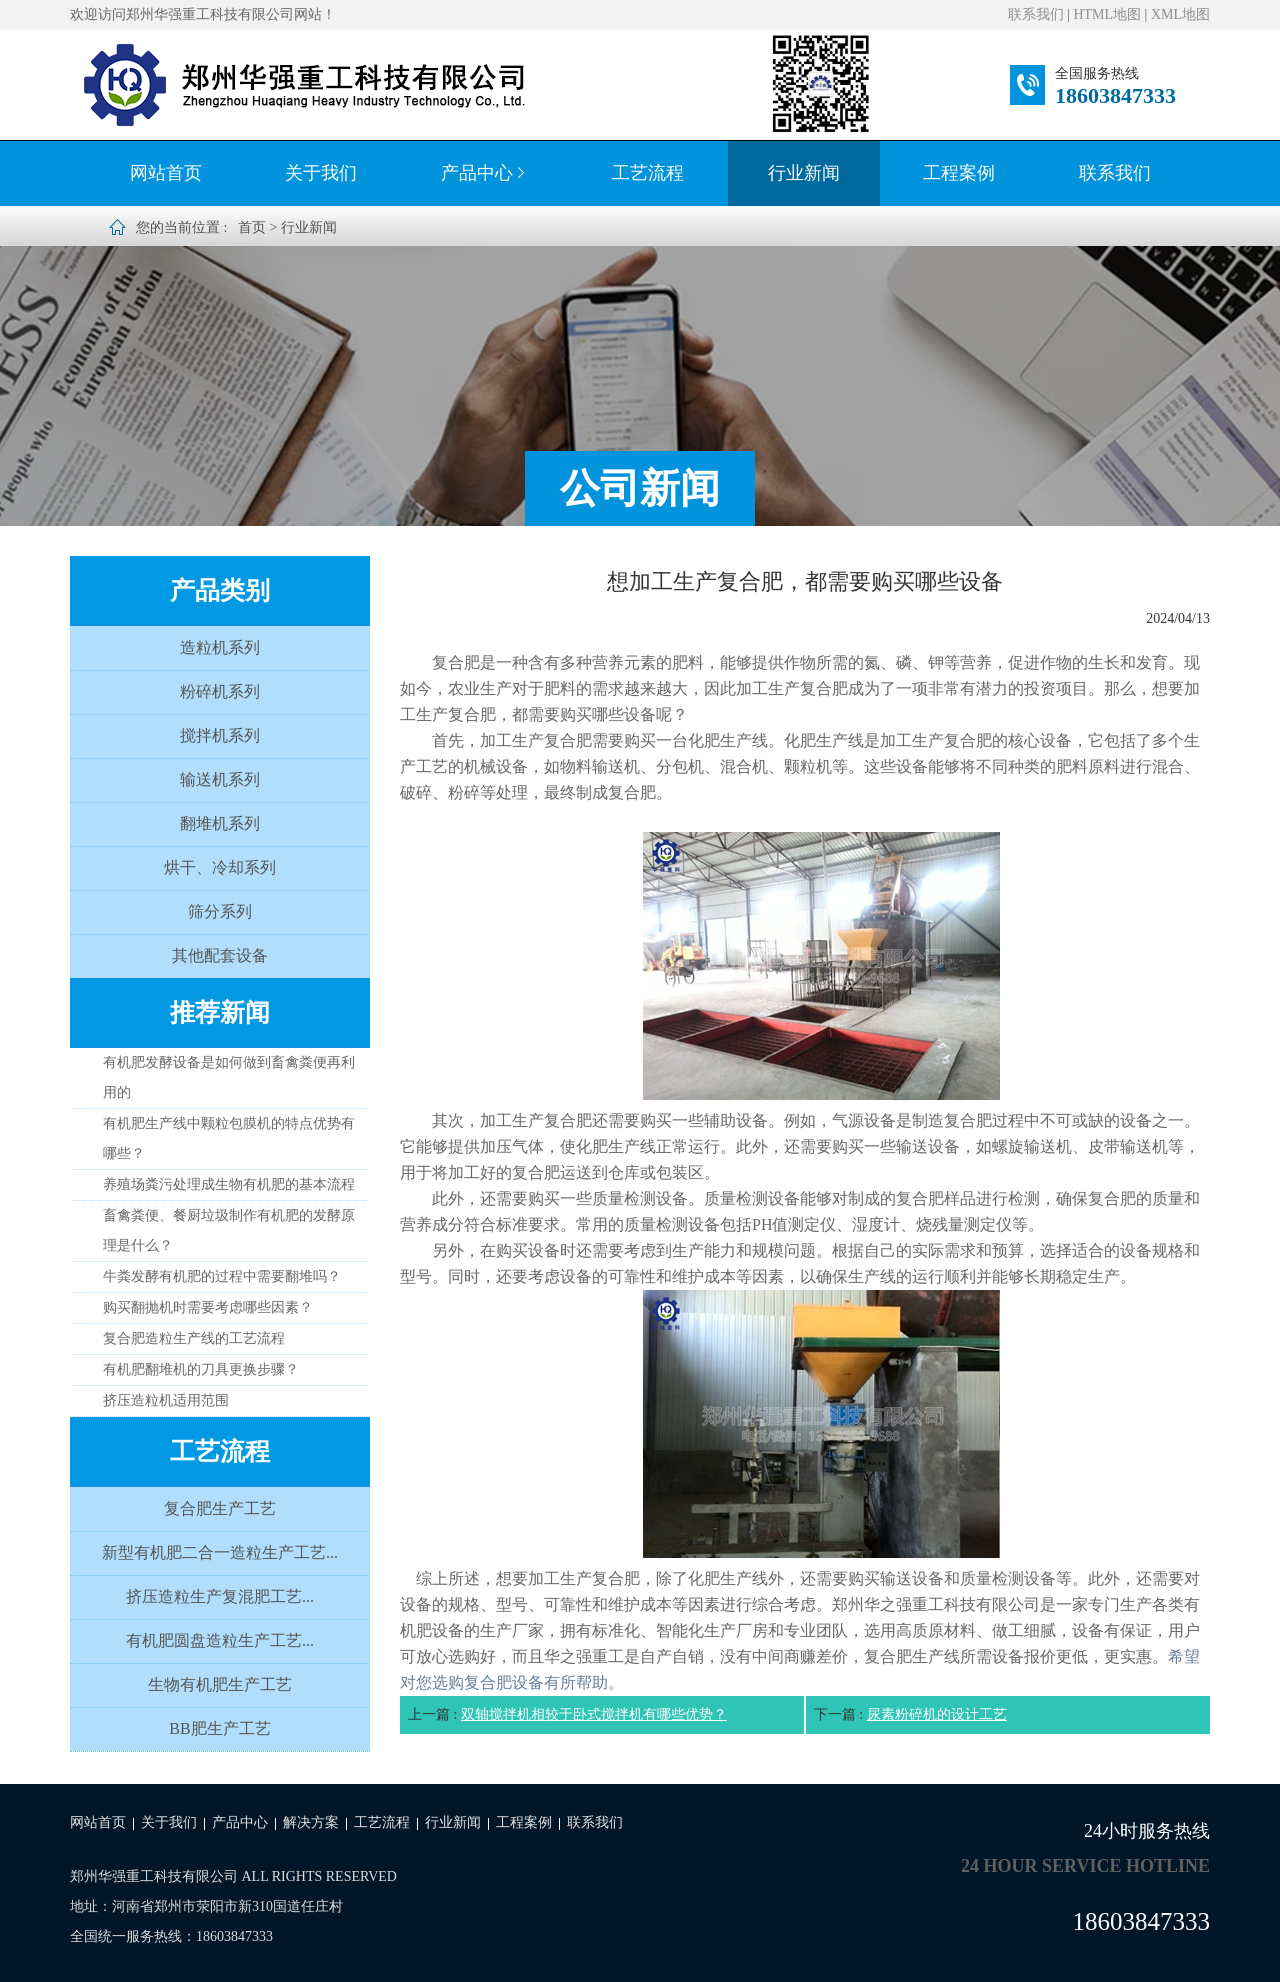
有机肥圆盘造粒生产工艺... (220, 1640)
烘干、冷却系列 (220, 867)
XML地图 (1180, 14)
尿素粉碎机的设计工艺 (937, 1714)
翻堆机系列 (220, 823)
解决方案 (311, 1822)
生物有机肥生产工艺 (220, 1684)
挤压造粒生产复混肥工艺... (220, 1596)
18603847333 (1115, 95)
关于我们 (321, 173)
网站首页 (166, 173)
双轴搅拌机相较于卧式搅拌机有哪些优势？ (594, 1714)
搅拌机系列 (220, 735)
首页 (252, 227)
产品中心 (485, 173)
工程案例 (959, 173)
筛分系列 (220, 911)
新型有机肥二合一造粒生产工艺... (220, 1552)
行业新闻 (804, 173)
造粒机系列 (220, 647)
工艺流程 (648, 173)
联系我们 (1036, 14)
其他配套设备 (220, 955)
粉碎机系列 (220, 691)
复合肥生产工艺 (220, 1508)
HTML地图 (1107, 14)
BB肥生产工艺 (219, 1728)
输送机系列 (220, 779)
